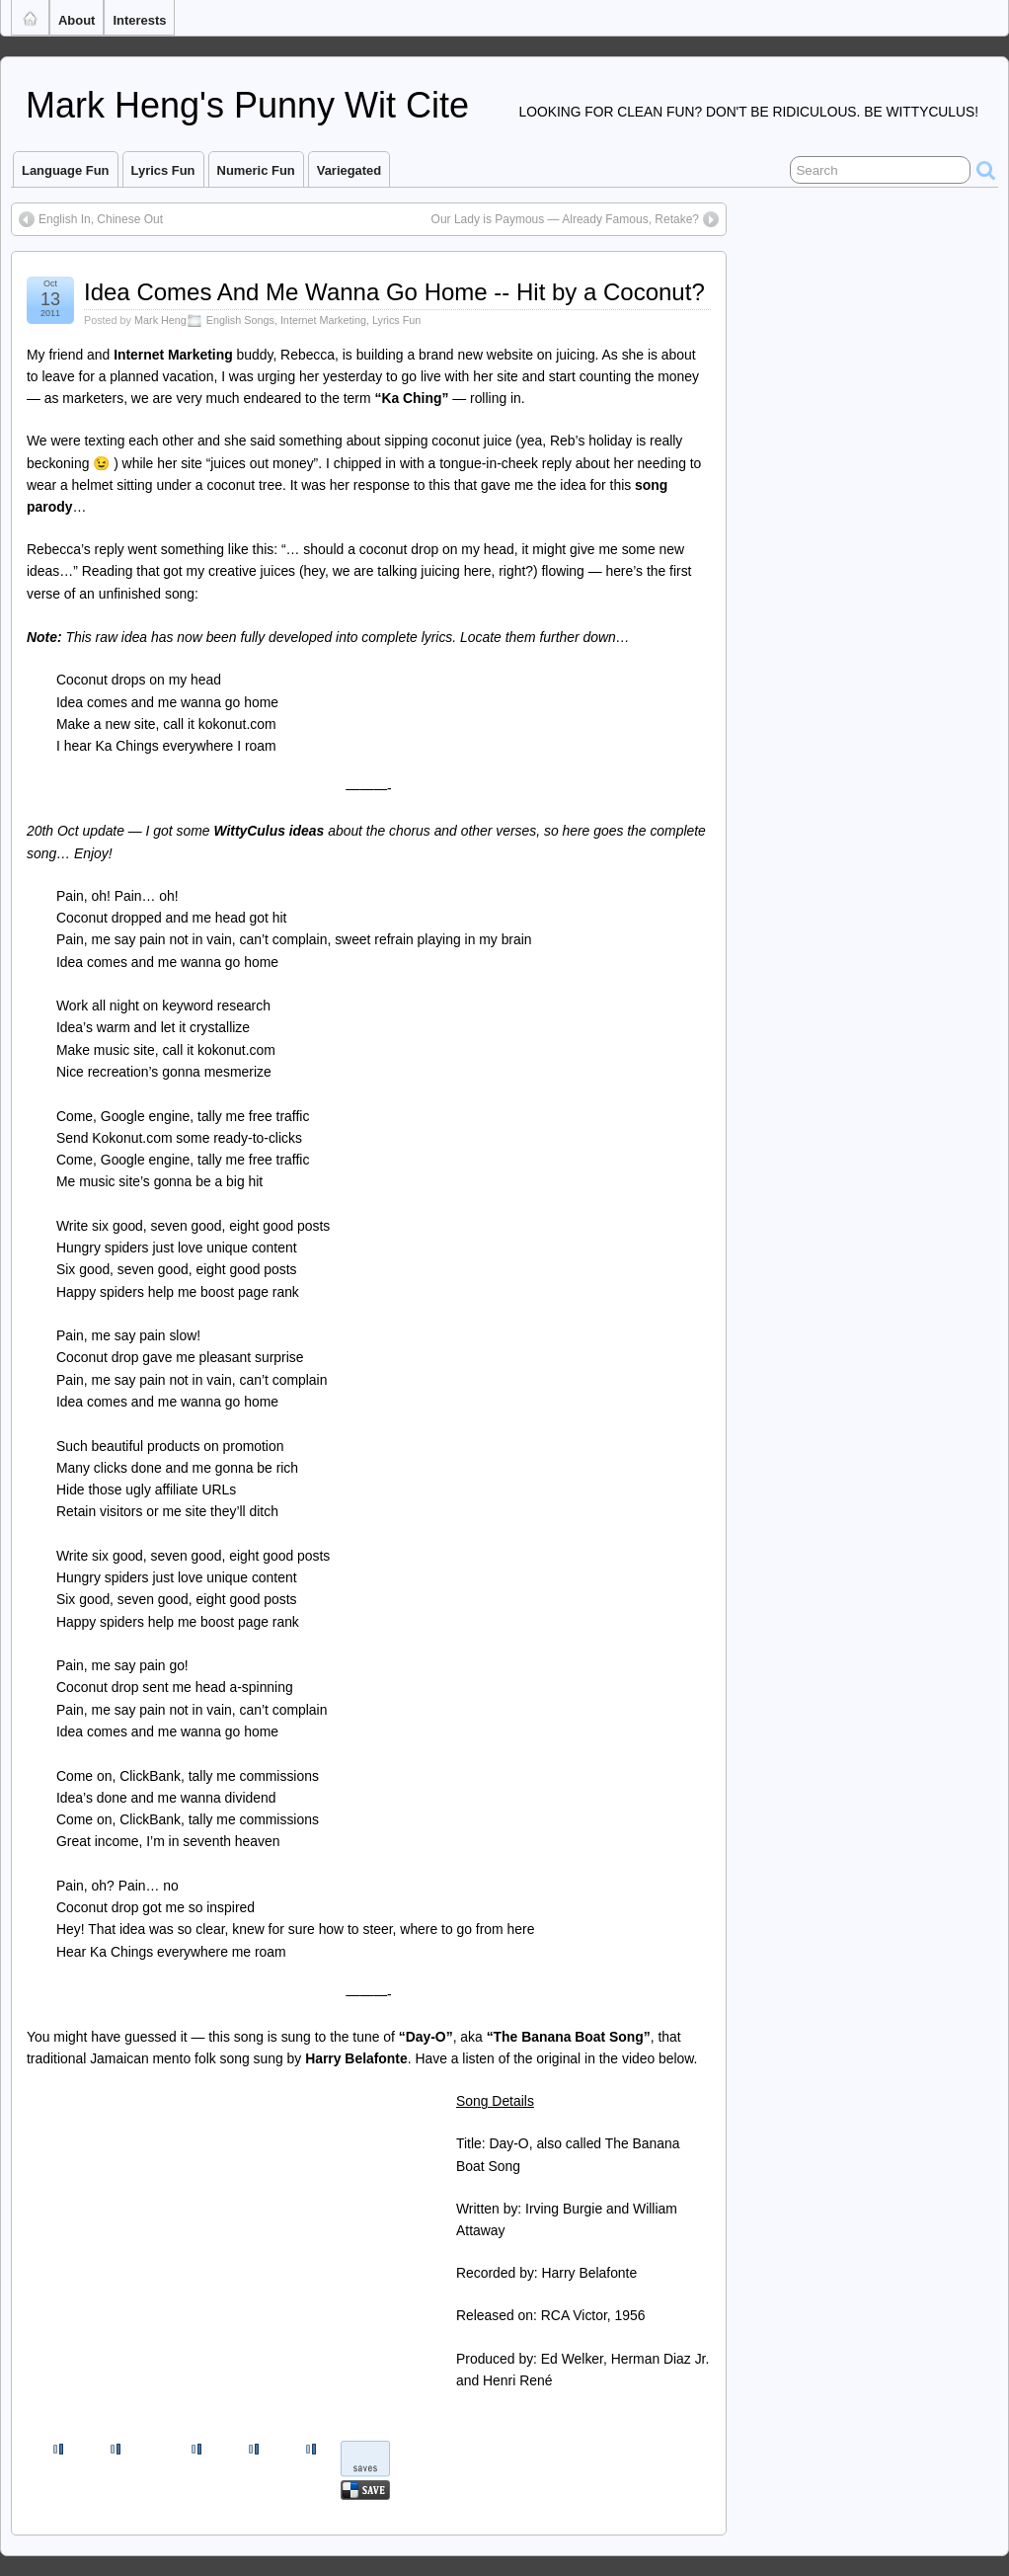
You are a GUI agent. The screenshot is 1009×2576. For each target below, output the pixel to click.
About (76, 20)
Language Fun (66, 170)
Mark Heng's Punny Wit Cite (247, 105)
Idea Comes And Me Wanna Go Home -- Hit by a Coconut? (394, 292)
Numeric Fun (256, 170)
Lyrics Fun (163, 170)
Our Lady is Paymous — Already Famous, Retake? (565, 219)
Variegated (349, 170)
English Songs (240, 320)
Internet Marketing (323, 320)
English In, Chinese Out (101, 219)
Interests (139, 20)
